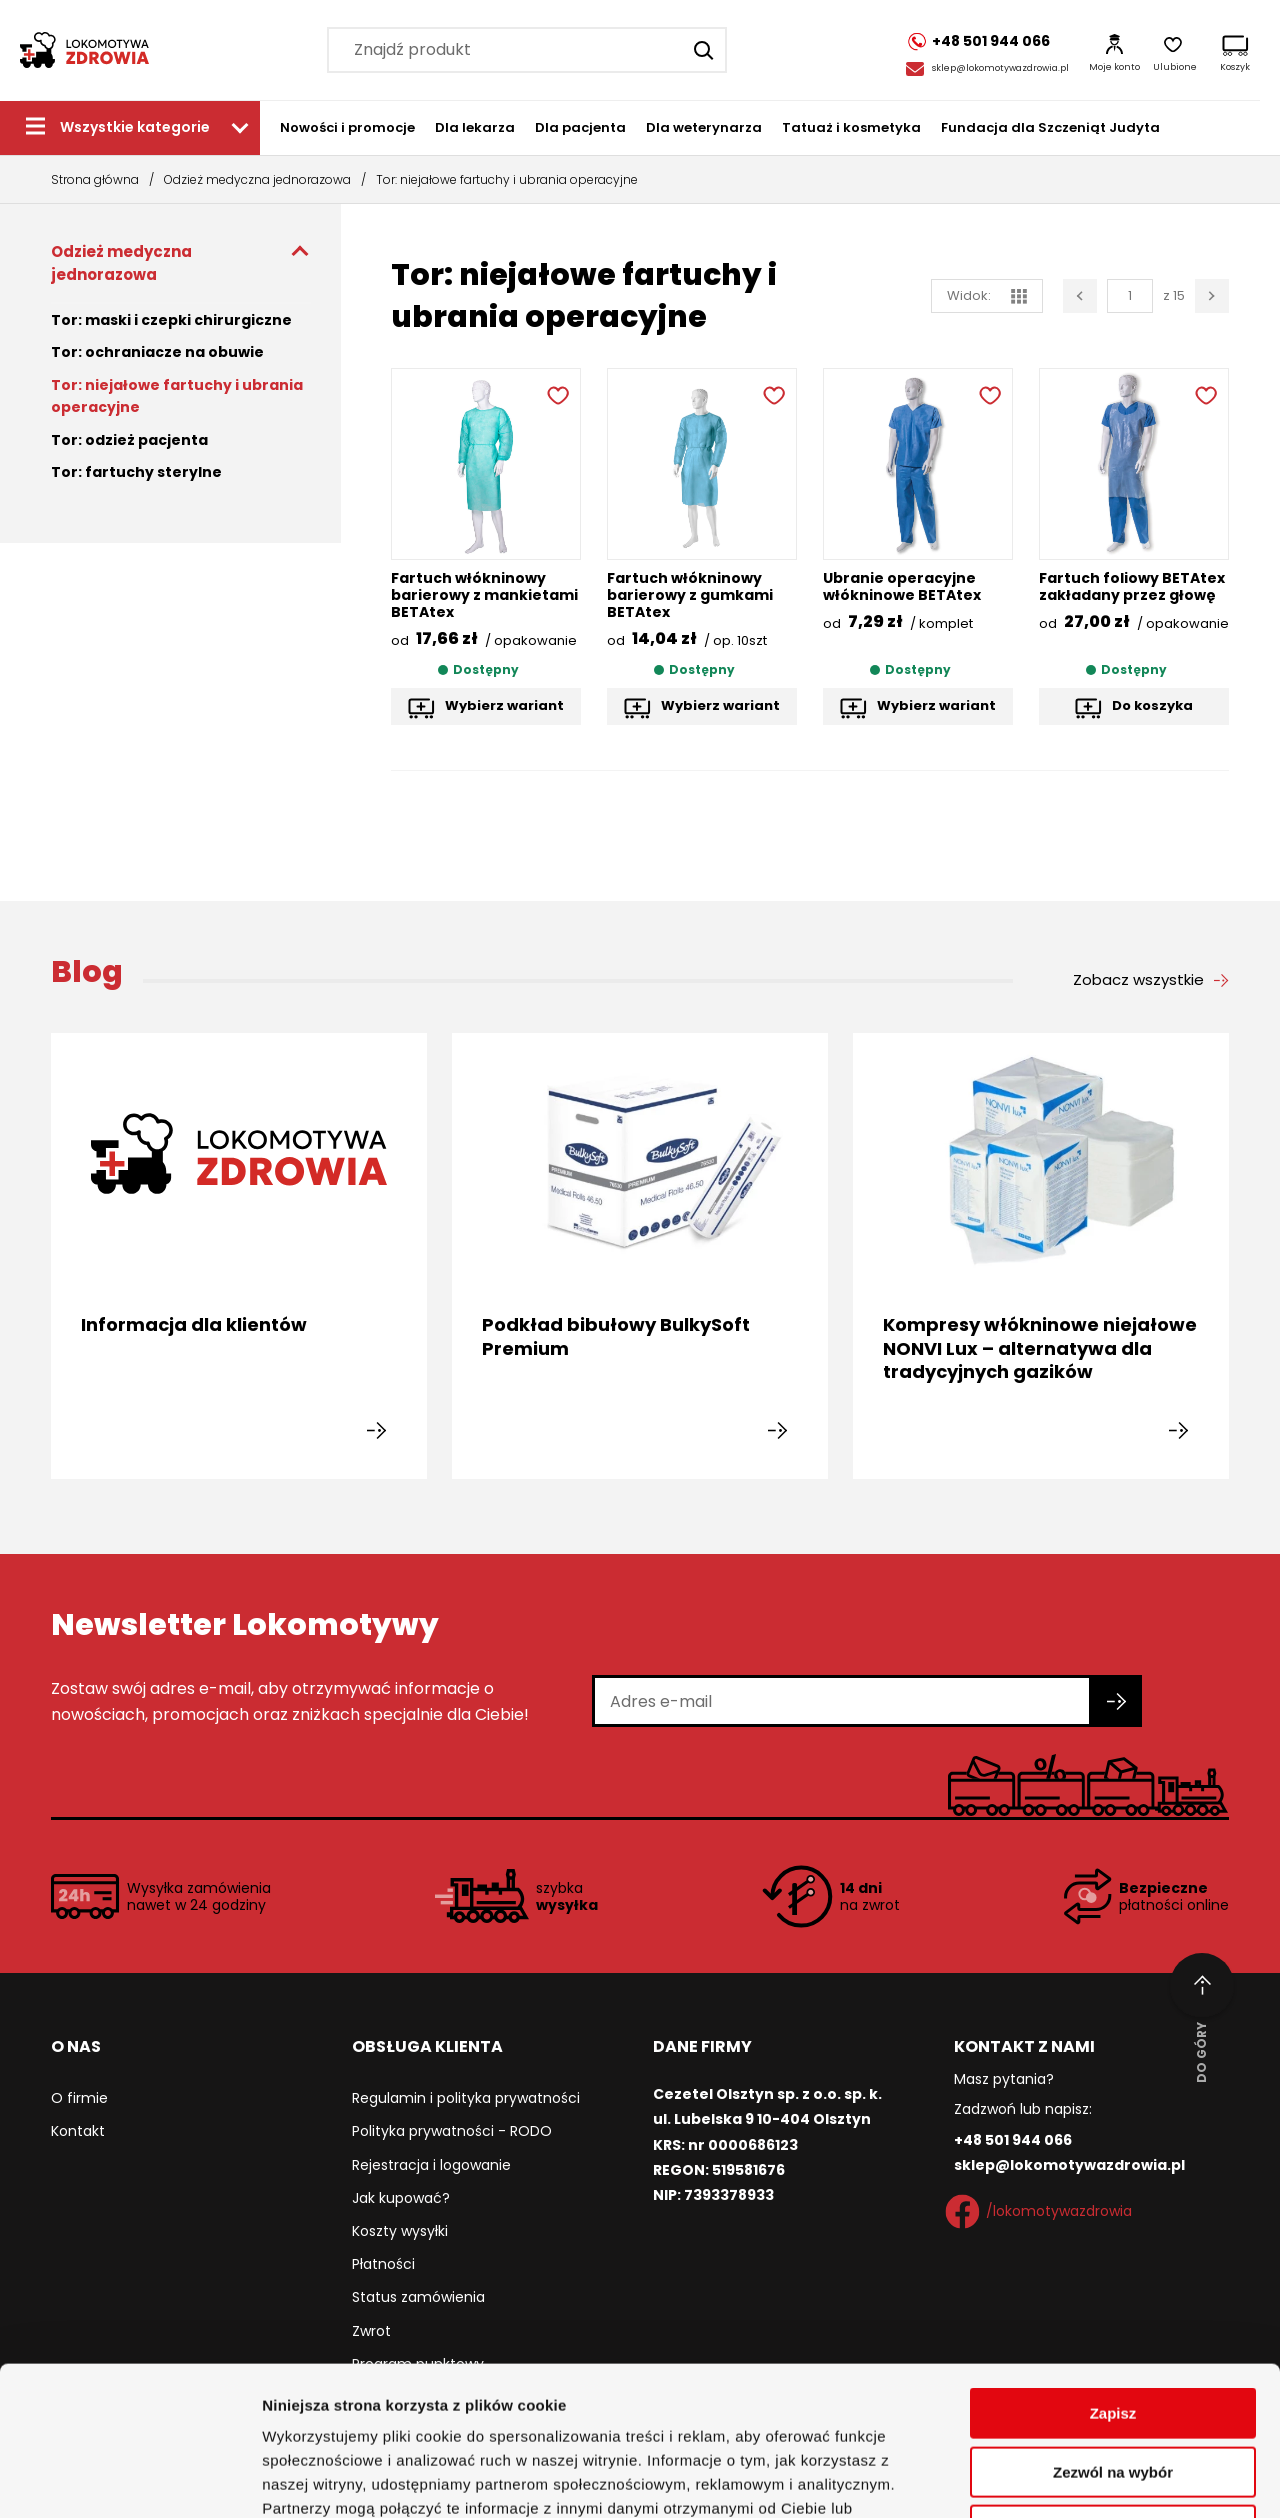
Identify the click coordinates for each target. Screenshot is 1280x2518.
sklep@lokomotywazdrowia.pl (1000, 68)
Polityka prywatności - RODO (452, 2131)
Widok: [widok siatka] (987, 295)
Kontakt (78, 2131)
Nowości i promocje (347, 127)
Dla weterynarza (704, 127)
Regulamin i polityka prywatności (466, 2098)
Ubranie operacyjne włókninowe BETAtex (902, 586)
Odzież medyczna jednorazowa (257, 179)
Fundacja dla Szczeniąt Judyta (1050, 127)
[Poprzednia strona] (1080, 296)
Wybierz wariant (504, 705)
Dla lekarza (475, 127)
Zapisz (1113, 2273)
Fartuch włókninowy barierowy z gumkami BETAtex (690, 595)
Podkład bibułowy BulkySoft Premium (616, 1336)
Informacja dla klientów (194, 1324)
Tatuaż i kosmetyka (851, 127)
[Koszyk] (1235, 50)
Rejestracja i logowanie (431, 2165)
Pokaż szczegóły (1067, 2478)
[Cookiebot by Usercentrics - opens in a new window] (129, 2479)
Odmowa (1112, 2390)
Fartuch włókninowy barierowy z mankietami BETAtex (484, 595)
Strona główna (95, 179)
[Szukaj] (704, 50)
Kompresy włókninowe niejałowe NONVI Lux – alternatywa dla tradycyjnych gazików (1040, 1348)
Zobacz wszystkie (1138, 979)
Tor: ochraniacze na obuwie (157, 352)
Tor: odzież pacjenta (129, 440)
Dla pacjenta (580, 127)
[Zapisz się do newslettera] (1117, 1701)
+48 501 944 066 (1013, 2140)
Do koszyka (1152, 705)
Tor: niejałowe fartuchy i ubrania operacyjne (177, 396)
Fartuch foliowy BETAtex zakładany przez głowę (1132, 586)
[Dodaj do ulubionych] (556, 393)
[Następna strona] (1212, 296)
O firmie (79, 2098)
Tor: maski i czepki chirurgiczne (171, 320)
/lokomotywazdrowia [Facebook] (1043, 2212)
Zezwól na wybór (1113, 2332)
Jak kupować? (401, 2198)
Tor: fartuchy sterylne (136, 472)
